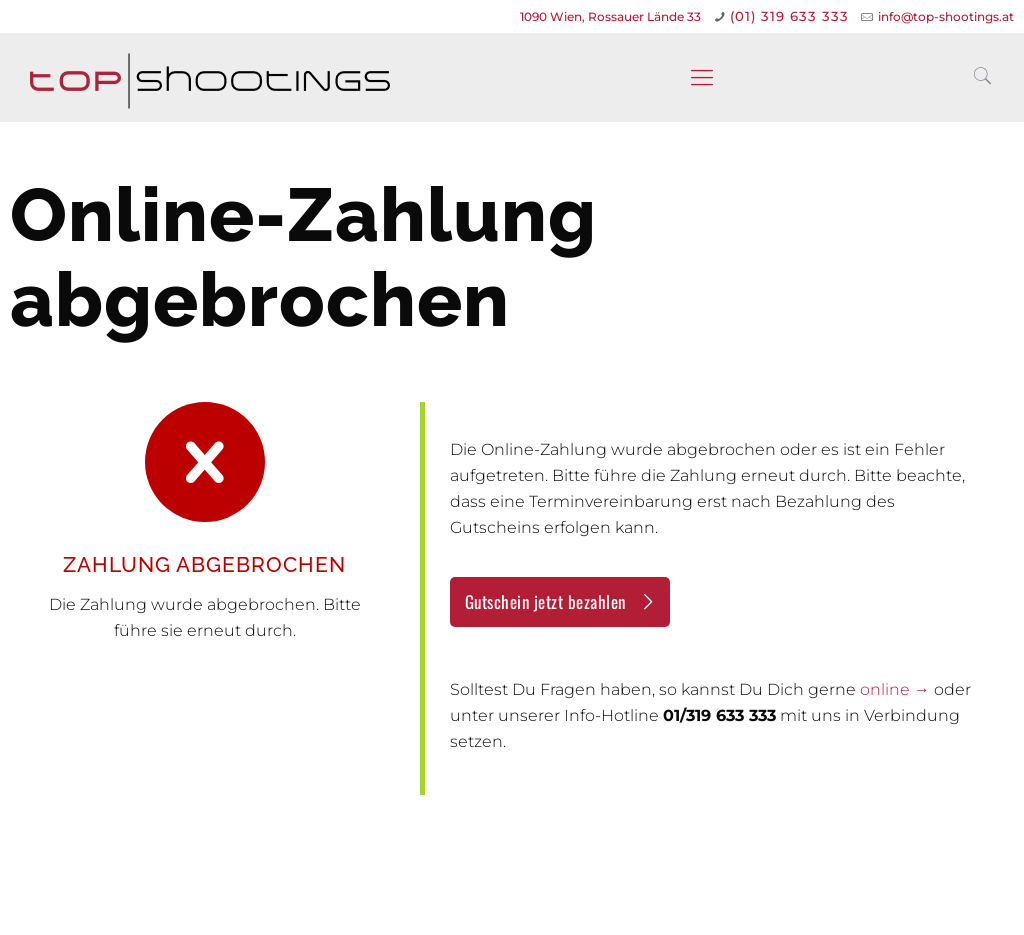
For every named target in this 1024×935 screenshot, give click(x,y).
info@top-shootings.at (946, 16)
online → (895, 689)
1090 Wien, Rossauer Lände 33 (610, 16)
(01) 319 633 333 (789, 16)
